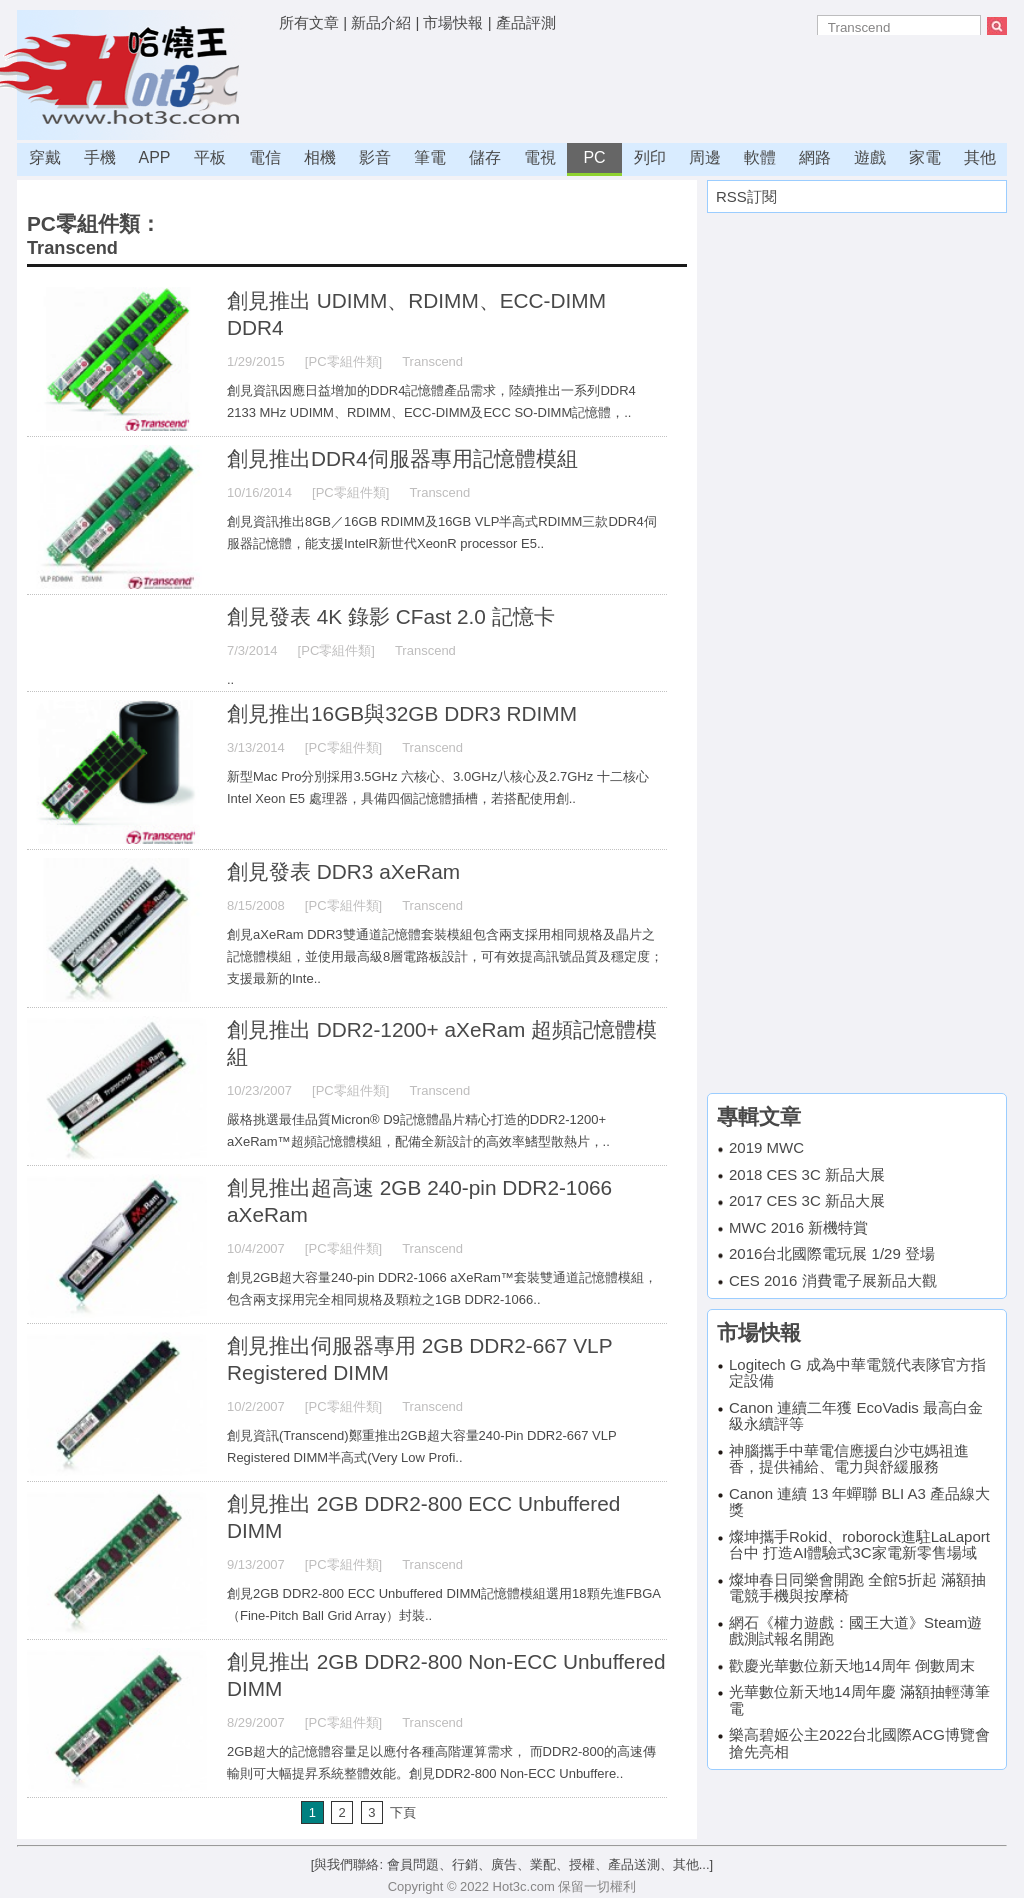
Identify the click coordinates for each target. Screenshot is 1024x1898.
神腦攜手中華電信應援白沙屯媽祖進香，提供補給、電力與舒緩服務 (849, 1459)
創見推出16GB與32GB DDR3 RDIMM (402, 713)
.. (230, 679)
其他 (980, 157)
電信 (265, 157)
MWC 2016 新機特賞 (798, 1227)
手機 (100, 157)
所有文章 (309, 22)
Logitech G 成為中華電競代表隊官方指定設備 (857, 1373)
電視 (540, 157)
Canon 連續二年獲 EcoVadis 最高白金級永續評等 (856, 1416)
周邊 (705, 157)
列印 (650, 157)
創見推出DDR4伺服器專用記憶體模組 (402, 458)
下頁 (403, 1812)
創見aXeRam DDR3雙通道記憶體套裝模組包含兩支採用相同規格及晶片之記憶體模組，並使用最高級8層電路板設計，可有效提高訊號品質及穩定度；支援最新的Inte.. (445, 956)
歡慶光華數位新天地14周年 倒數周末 (852, 1665)
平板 (210, 157)
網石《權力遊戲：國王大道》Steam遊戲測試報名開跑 (855, 1631)
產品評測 (526, 22)
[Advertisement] (643, 85)
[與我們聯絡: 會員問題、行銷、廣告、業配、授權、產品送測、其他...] (512, 1864)
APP (154, 157)
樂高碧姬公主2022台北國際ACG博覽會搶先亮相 (859, 1743)
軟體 (760, 157)
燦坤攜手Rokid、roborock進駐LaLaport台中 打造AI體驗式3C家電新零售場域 (859, 1545)
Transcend (72, 248)
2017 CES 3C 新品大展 (807, 1200)
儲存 (485, 157)
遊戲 (870, 157)
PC (594, 157)
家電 (925, 157)
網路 (815, 157)
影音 (375, 157)
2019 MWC (766, 1147)
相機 (320, 157)
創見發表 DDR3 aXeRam (343, 871)
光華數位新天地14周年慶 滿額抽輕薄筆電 (859, 1700)
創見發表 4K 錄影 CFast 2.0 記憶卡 (391, 616)
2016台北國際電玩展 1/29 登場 (832, 1253)
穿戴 (45, 157)
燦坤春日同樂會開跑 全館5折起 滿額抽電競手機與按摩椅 (857, 1588)
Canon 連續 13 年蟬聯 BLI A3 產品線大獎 (859, 1502)
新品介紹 (381, 22)
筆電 (430, 157)
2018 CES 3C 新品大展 (807, 1174)
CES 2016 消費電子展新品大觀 (833, 1280)
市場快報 (453, 22)
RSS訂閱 (746, 196)
